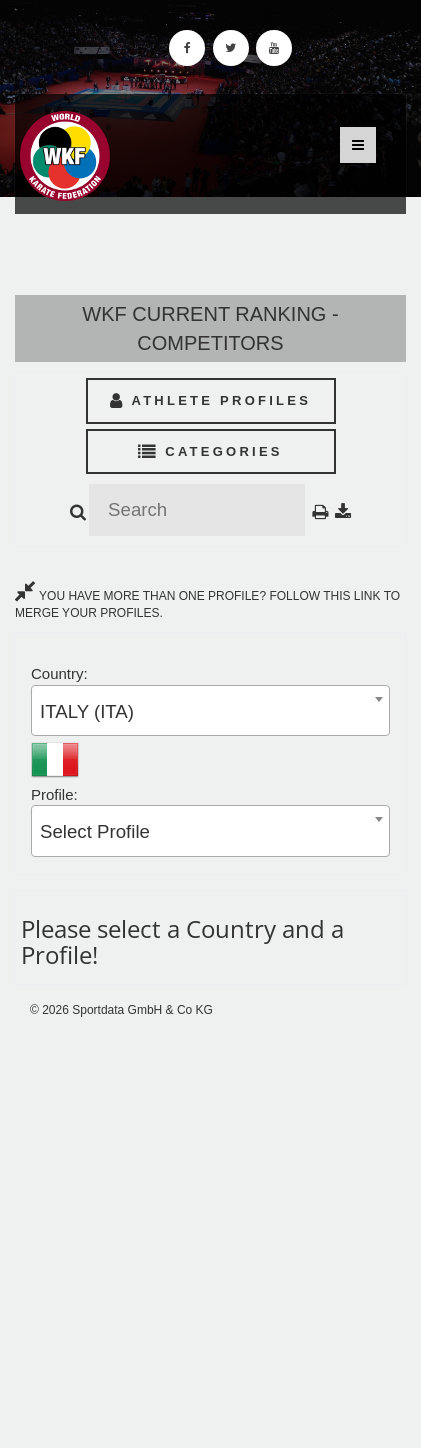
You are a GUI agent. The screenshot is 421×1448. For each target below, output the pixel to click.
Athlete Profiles (210, 400)
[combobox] (210, 710)
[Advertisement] (210, 1233)
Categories (210, 451)
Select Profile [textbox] (95, 831)
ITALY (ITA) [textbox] (87, 711)
